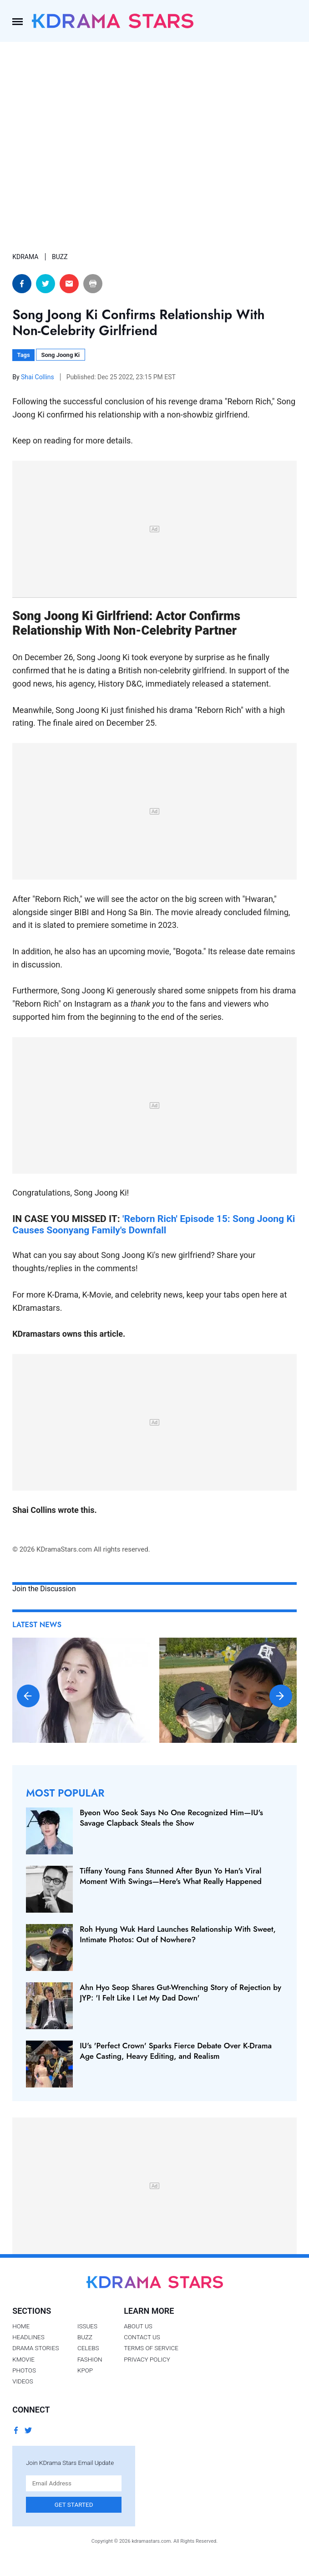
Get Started (74, 2504)
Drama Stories (35, 2348)
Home (21, 2326)
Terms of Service (151, 2348)
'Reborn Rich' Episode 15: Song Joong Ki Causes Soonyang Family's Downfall (153, 1224)
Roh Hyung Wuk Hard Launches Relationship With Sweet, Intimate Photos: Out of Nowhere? (178, 1934)
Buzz (84, 2337)
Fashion (89, 2359)
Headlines (28, 2337)
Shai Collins (38, 377)
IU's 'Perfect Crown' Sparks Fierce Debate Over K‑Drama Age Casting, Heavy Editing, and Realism (176, 2050)
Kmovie (23, 2359)
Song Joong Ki (60, 354)
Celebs (88, 2348)
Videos (22, 2381)
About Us (138, 2326)
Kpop (85, 2370)
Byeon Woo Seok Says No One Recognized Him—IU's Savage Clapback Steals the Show (171, 1817)
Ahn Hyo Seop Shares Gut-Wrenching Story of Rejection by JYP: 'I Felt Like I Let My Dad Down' (180, 1992)
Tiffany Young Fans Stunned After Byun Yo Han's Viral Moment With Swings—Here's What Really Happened (171, 1875)
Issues (87, 2326)
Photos (24, 2370)
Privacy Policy (147, 2359)
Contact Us (142, 2337)
